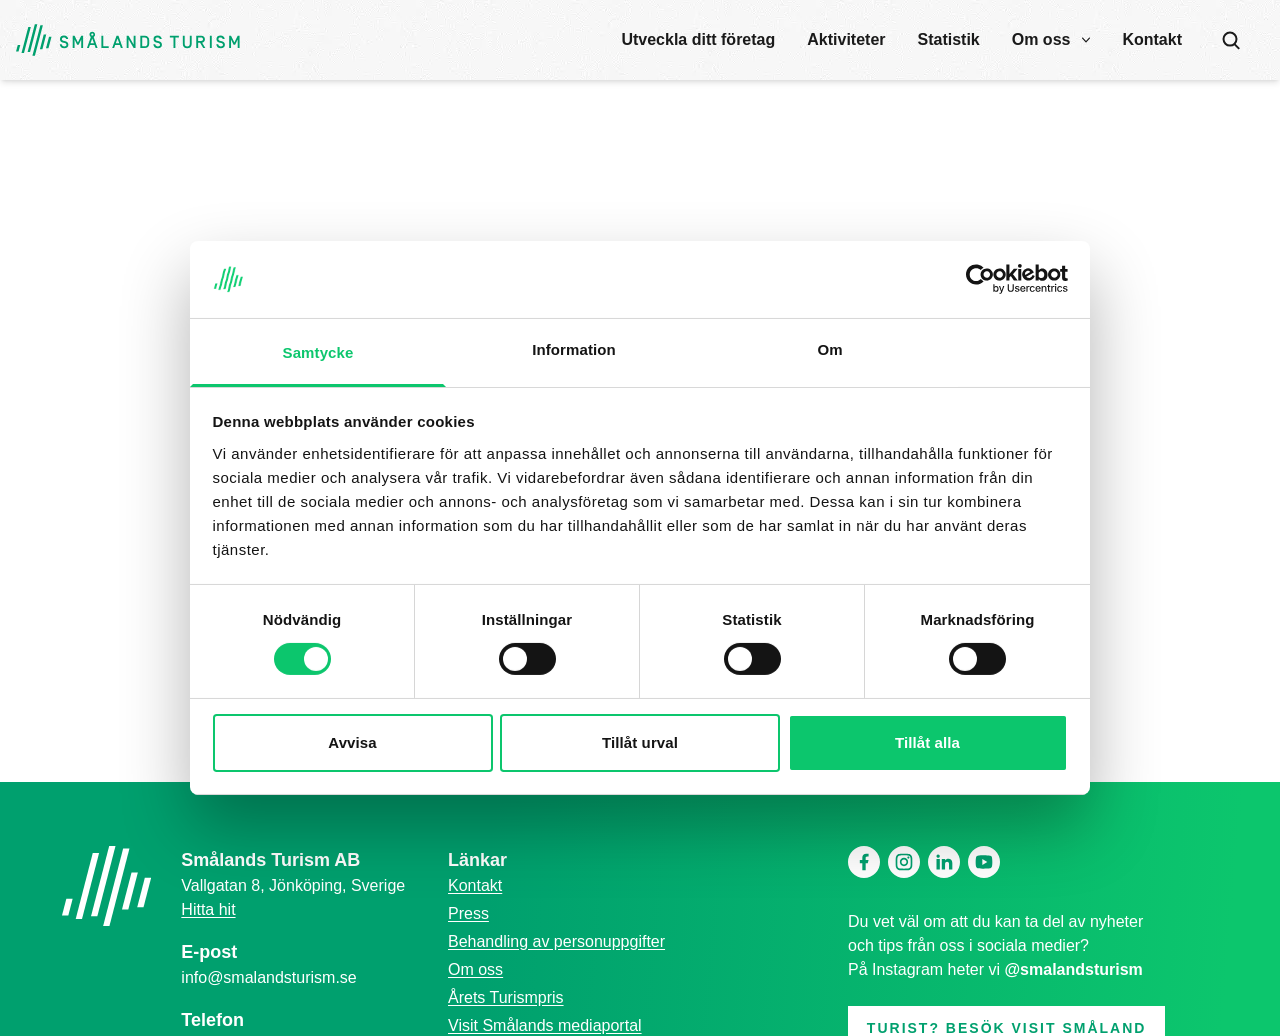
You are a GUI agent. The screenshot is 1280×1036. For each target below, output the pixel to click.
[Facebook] (864, 862)
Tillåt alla (927, 742)
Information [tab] (574, 349)
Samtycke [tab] (318, 352)
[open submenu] (1086, 40)
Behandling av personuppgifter (556, 941)
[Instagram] (904, 862)
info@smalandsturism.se (268, 977)
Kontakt (1152, 39)
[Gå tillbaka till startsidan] (128, 40)
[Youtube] (984, 862)
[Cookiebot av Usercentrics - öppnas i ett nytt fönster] (980, 279)
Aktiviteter (846, 39)
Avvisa (352, 742)
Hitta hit (208, 909)
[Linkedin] (944, 862)
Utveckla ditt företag (698, 39)
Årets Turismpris (506, 997)
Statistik (949, 39)
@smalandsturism (1074, 969)
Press (468, 913)
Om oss (1041, 39)
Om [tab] (829, 349)
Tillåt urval (640, 742)
